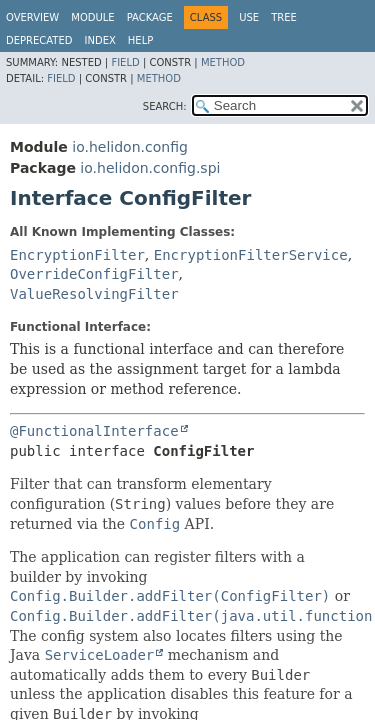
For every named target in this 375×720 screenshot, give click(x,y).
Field (125, 62)
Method (223, 62)
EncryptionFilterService (251, 255)
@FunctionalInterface (94, 431)
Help (140, 40)
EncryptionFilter (77, 255)
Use (249, 17)
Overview (32, 17)
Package (150, 17)
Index (100, 40)
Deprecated (39, 40)
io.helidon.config (130, 147)
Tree (284, 17)
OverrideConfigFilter (94, 274)
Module (92, 17)
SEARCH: (165, 106)
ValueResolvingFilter (94, 294)
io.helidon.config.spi (150, 168)
